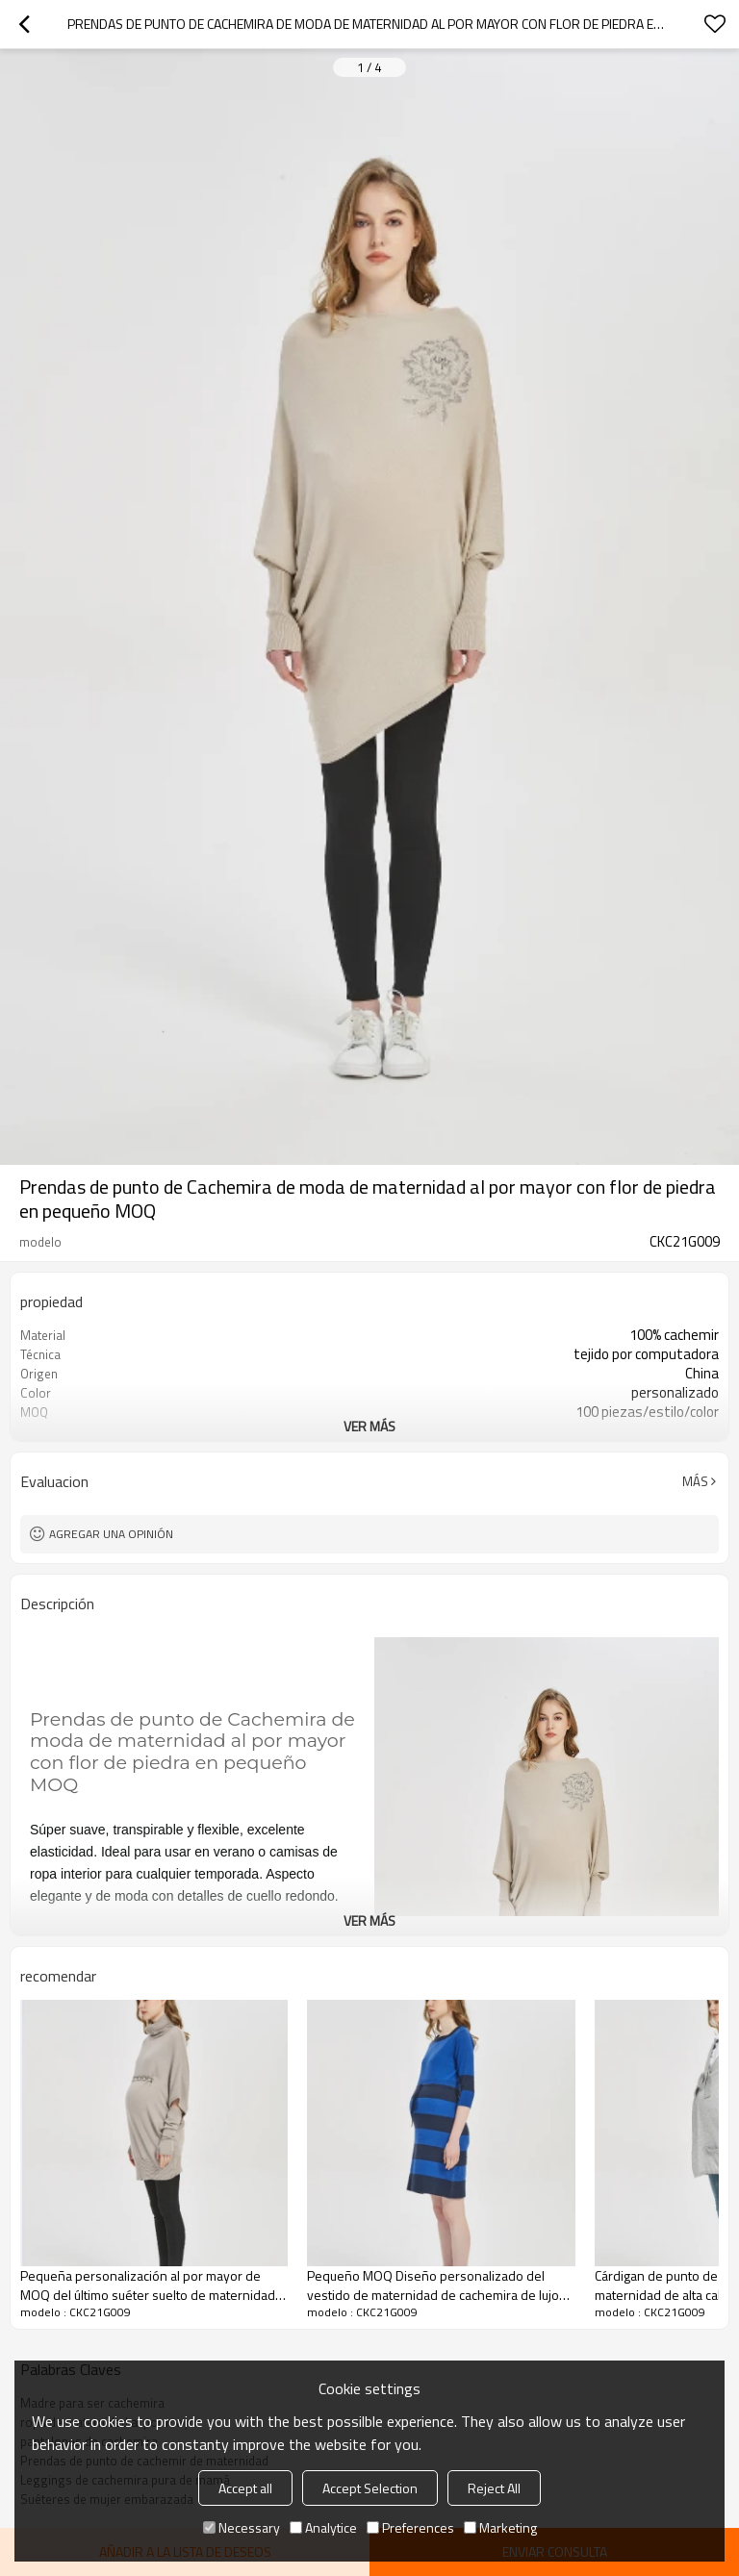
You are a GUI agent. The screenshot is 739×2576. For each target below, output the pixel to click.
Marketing (500, 2527)
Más (695, 1481)
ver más (369, 1426)
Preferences (410, 2527)
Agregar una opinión (111, 1534)
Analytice (323, 2527)
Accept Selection (370, 2488)
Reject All (494, 2488)
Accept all (245, 2488)
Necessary (241, 2527)
